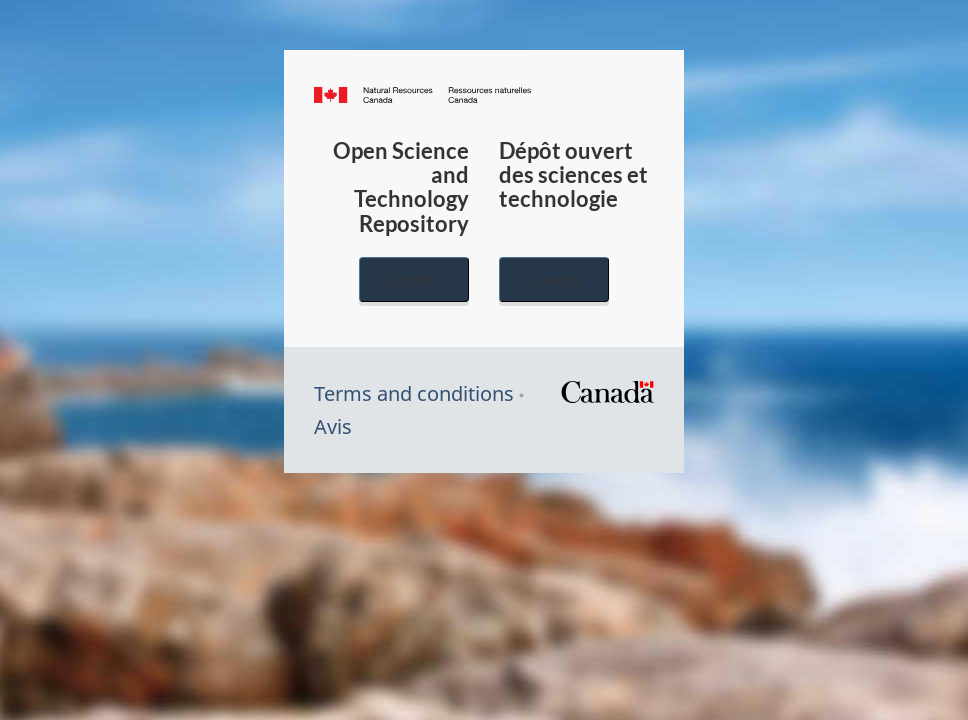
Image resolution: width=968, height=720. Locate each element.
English (414, 279)
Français (554, 279)
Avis (333, 426)
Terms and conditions (414, 393)
